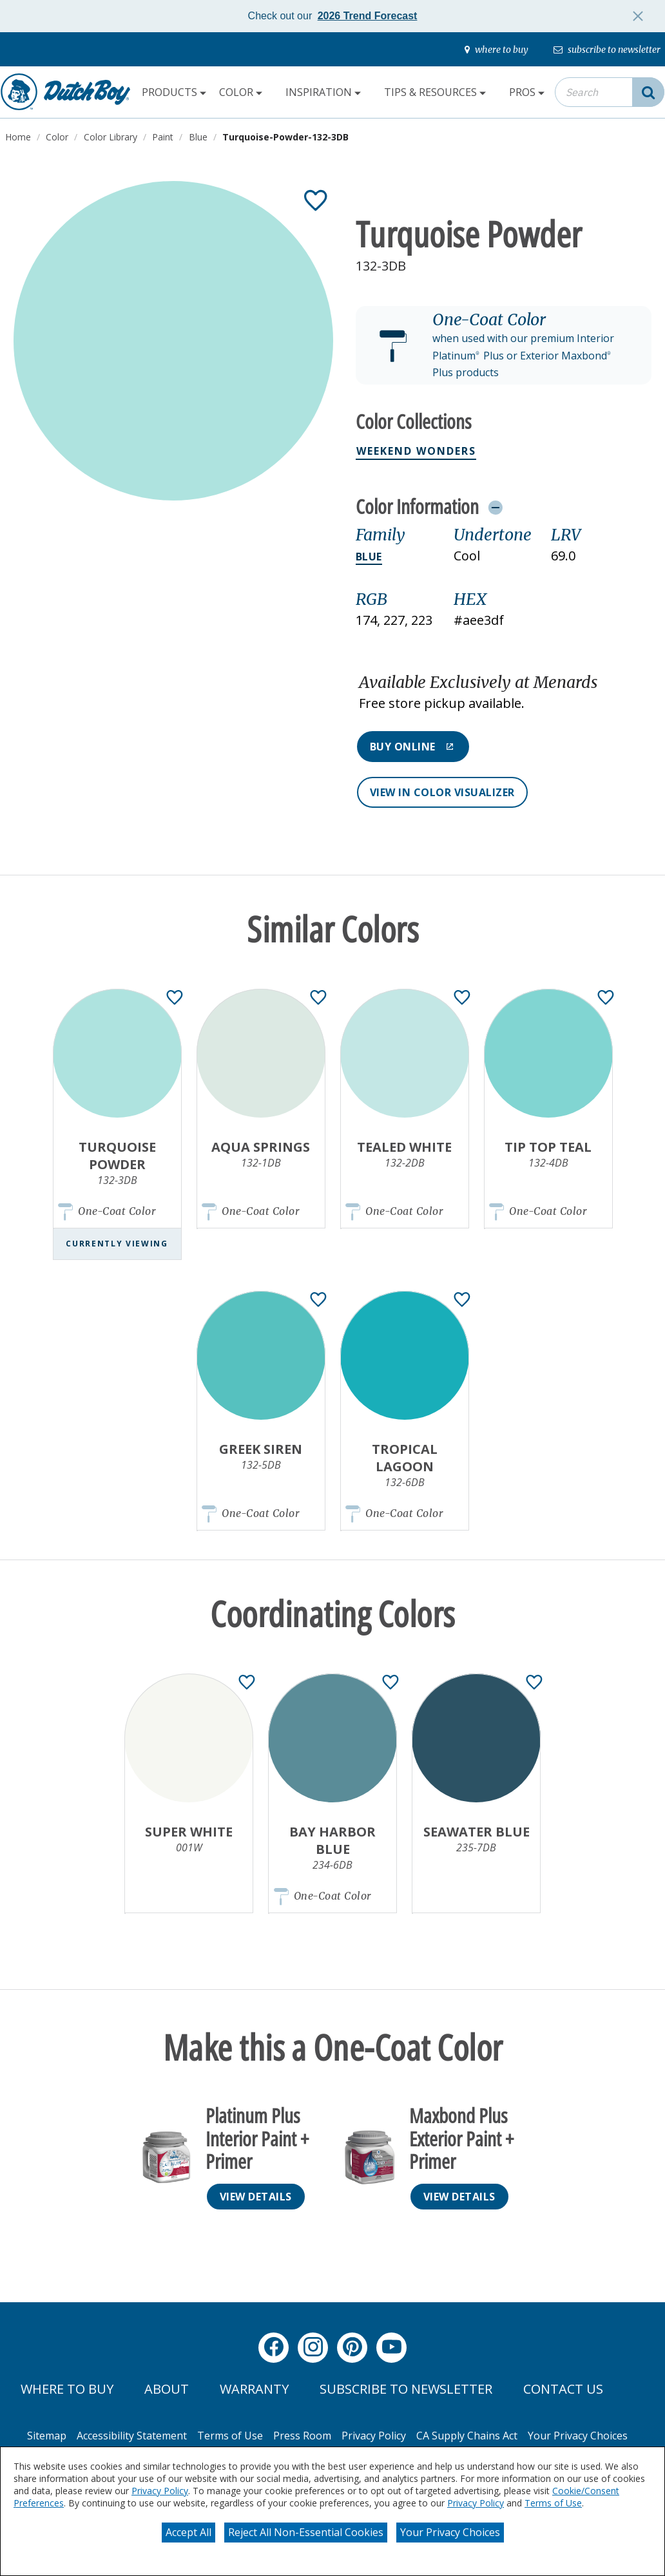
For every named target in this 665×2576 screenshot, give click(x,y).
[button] (503, 345)
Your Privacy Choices (450, 2532)
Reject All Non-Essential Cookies (305, 2532)
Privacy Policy (159, 2491)
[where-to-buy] (496, 49)
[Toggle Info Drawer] (495, 507)
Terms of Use (553, 2503)
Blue (369, 556)
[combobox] (609, 92)
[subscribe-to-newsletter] (607, 49)
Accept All (188, 2532)
